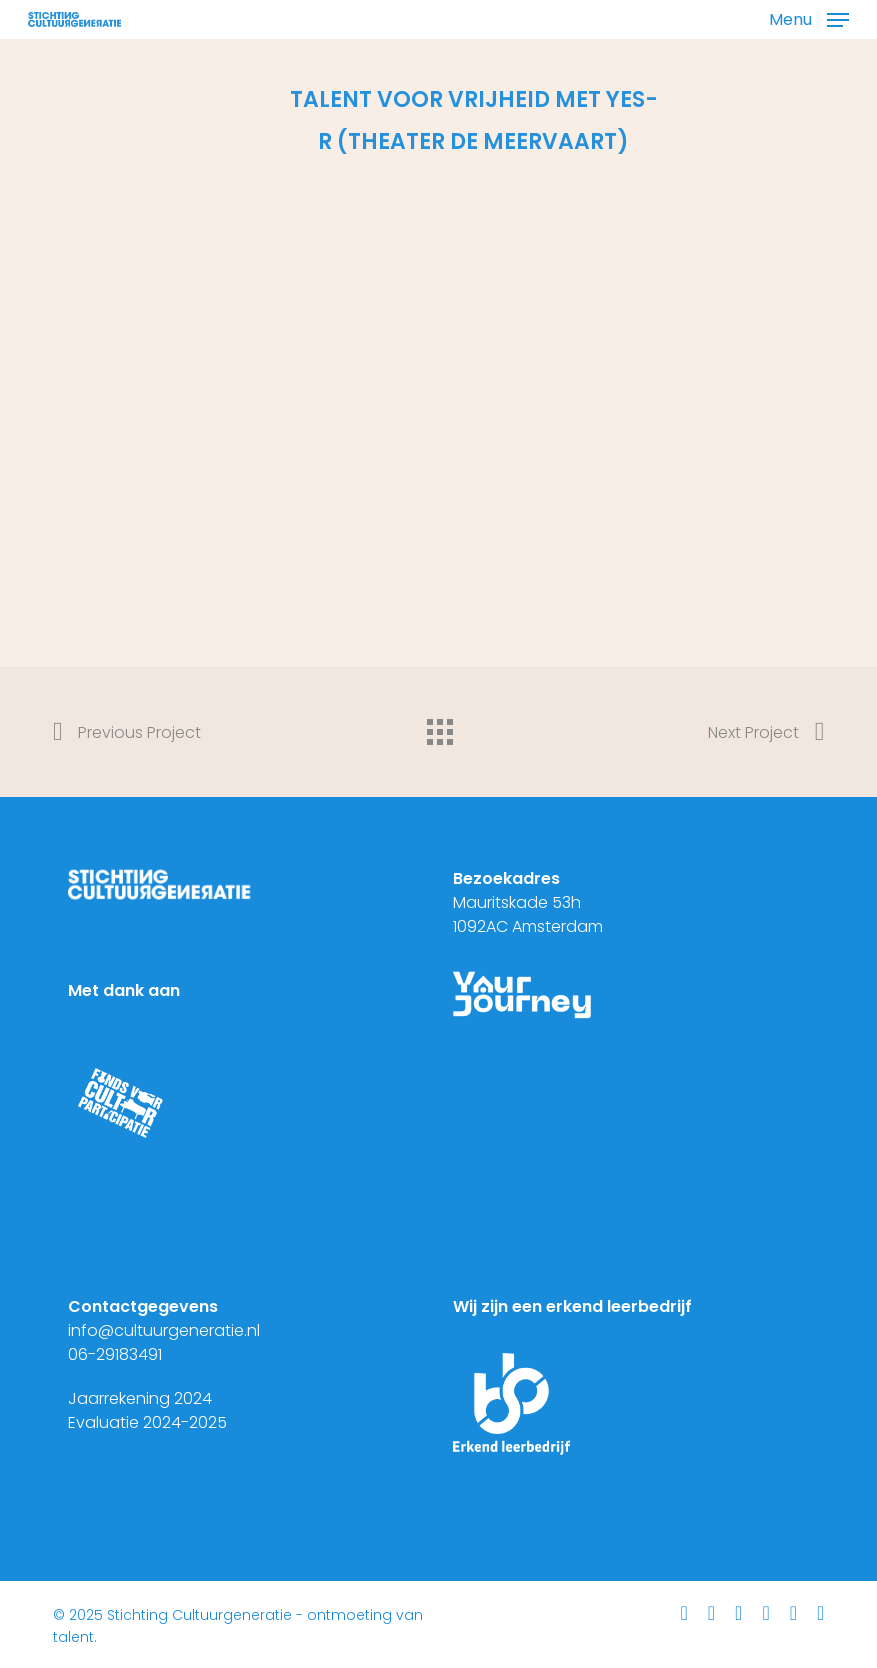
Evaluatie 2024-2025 (147, 1422)
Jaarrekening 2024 (140, 1398)
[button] (809, 17)
